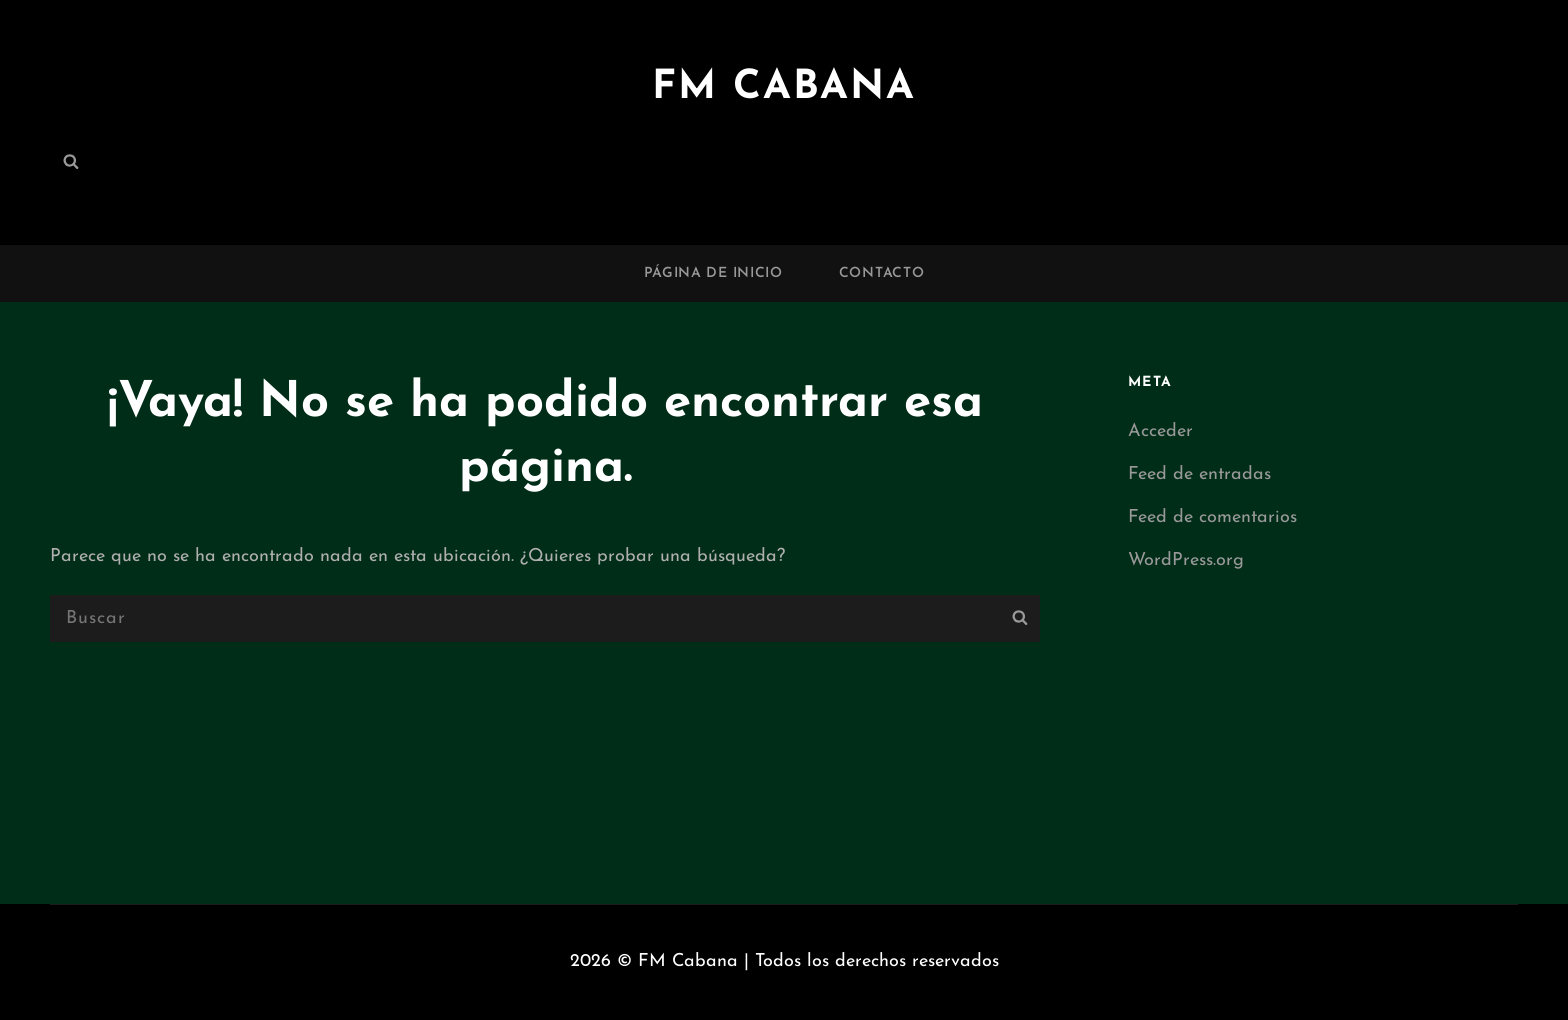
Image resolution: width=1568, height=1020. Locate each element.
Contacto (882, 273)
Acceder (1160, 431)
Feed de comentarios (1212, 517)
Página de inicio (713, 273)
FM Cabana (784, 88)
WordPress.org (1186, 560)
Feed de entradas (1199, 474)
